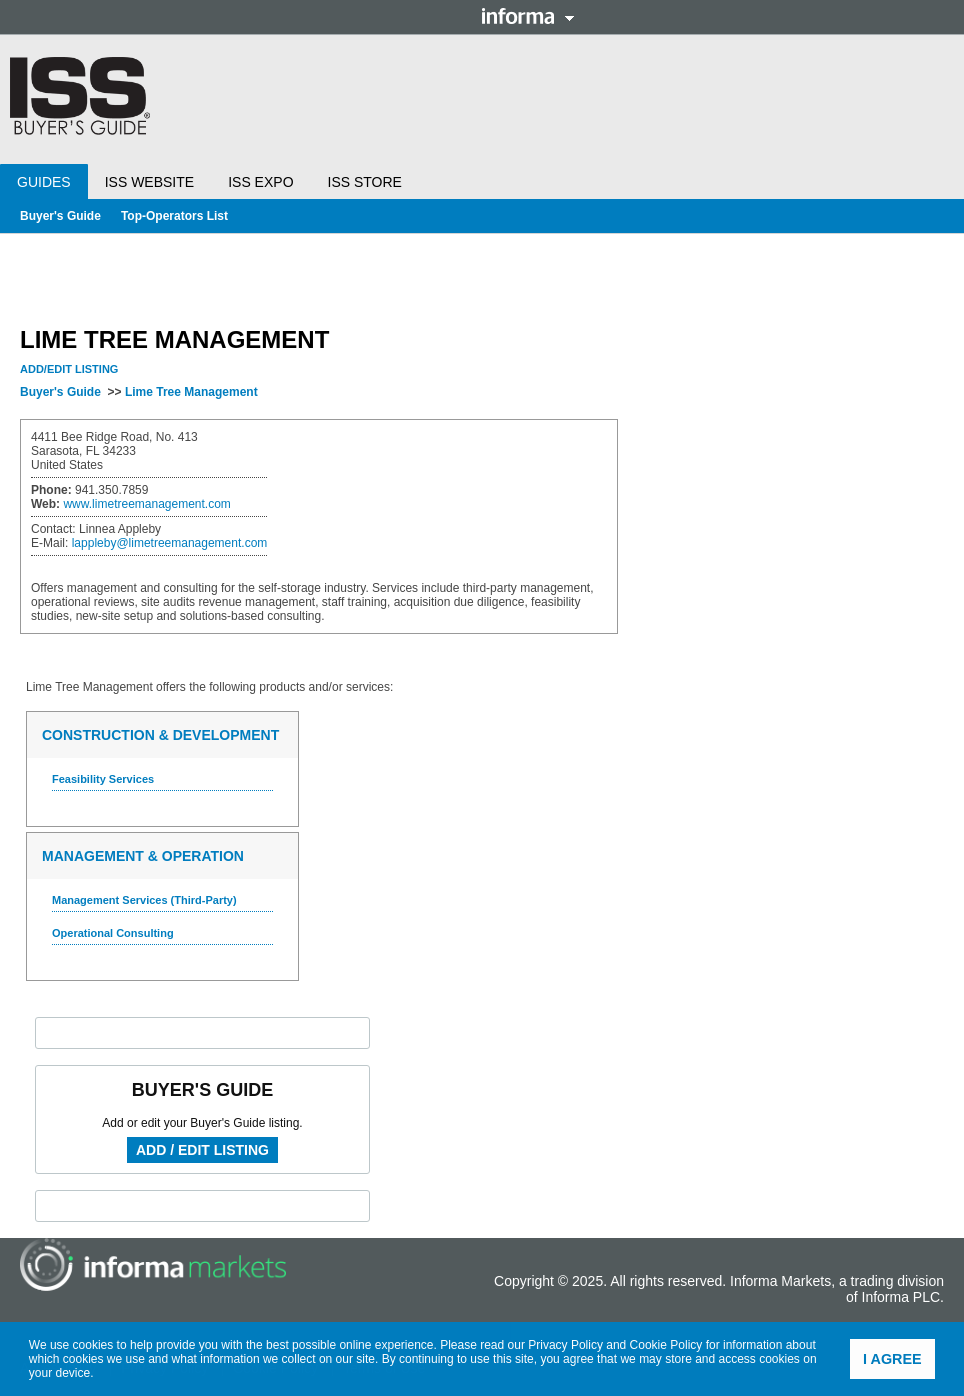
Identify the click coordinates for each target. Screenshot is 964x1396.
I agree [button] (892, 1359)
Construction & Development (160, 735)
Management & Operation (143, 856)
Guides (44, 182)
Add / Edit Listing (202, 1150)
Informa (528, 16)
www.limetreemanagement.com (146, 504)
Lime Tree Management (191, 392)
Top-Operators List (174, 216)
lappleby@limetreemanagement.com (170, 543)
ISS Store (365, 182)
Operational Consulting (113, 933)
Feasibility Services (103, 779)
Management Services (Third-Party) (144, 900)
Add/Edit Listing (69, 369)
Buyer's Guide (60, 216)
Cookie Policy (666, 1345)
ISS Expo (260, 182)
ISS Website (149, 182)
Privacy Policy (565, 1345)
